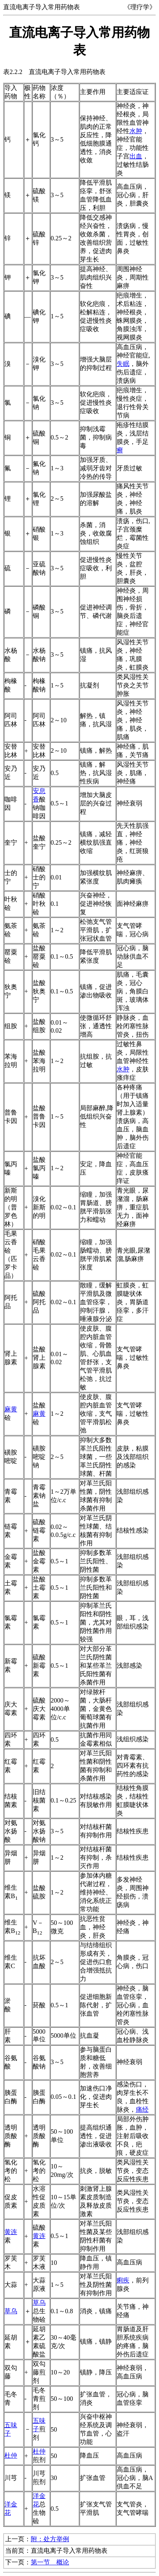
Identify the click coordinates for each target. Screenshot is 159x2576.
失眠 (123, 363)
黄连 (10, 2231)
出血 (135, 156)
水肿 (135, 131)
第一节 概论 (50, 2562)
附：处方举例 (50, 2539)
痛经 (142, 2109)
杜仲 (10, 2455)
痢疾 (123, 2280)
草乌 (10, 2311)
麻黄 (10, 1409)
